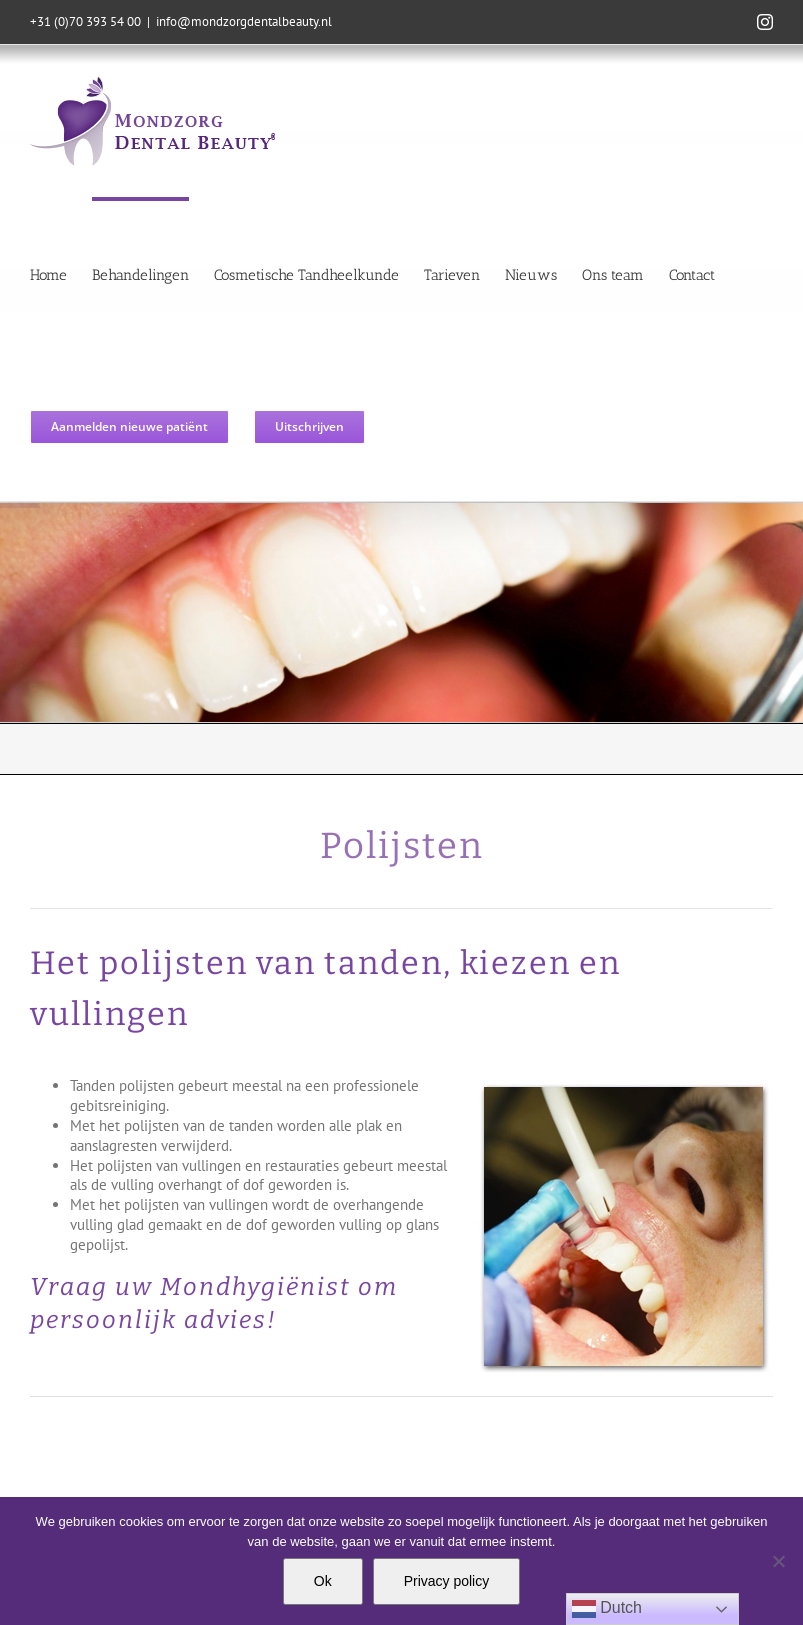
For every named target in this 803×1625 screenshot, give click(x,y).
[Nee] (778, 1561)
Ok (323, 1581)
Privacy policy (447, 1581)
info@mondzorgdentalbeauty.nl (244, 21)
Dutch (607, 1609)
